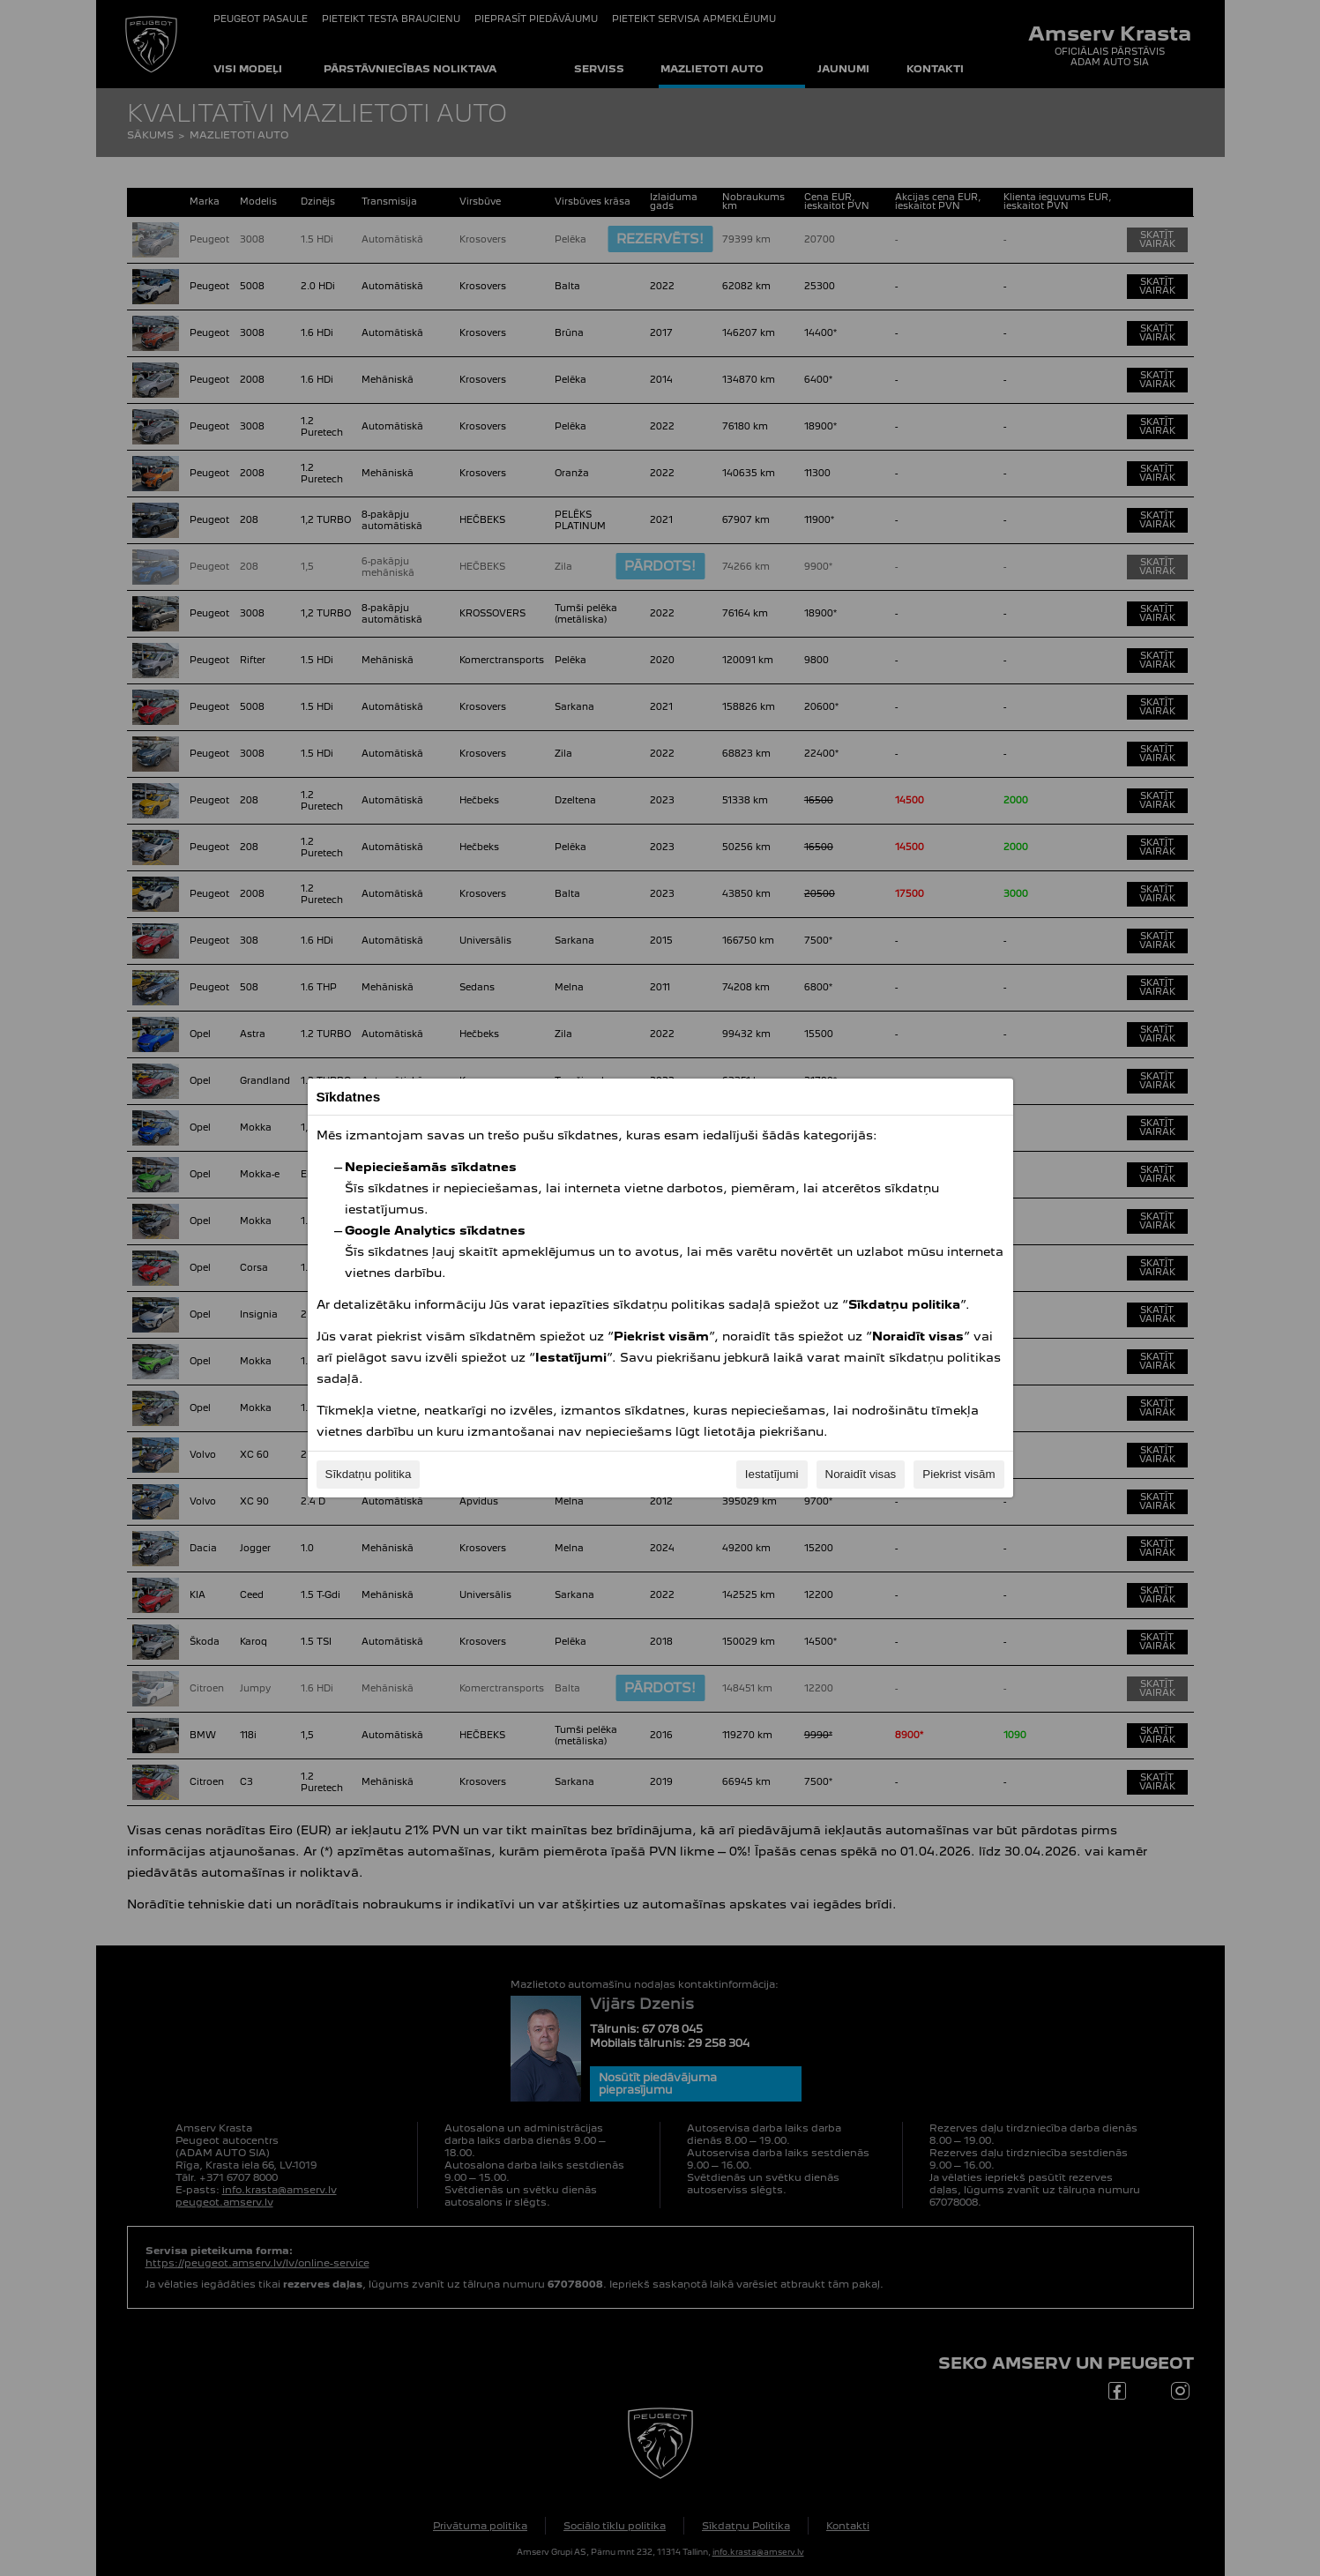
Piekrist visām (958, 1474)
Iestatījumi (772, 1474)
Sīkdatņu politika (368, 1474)
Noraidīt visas (861, 1474)
